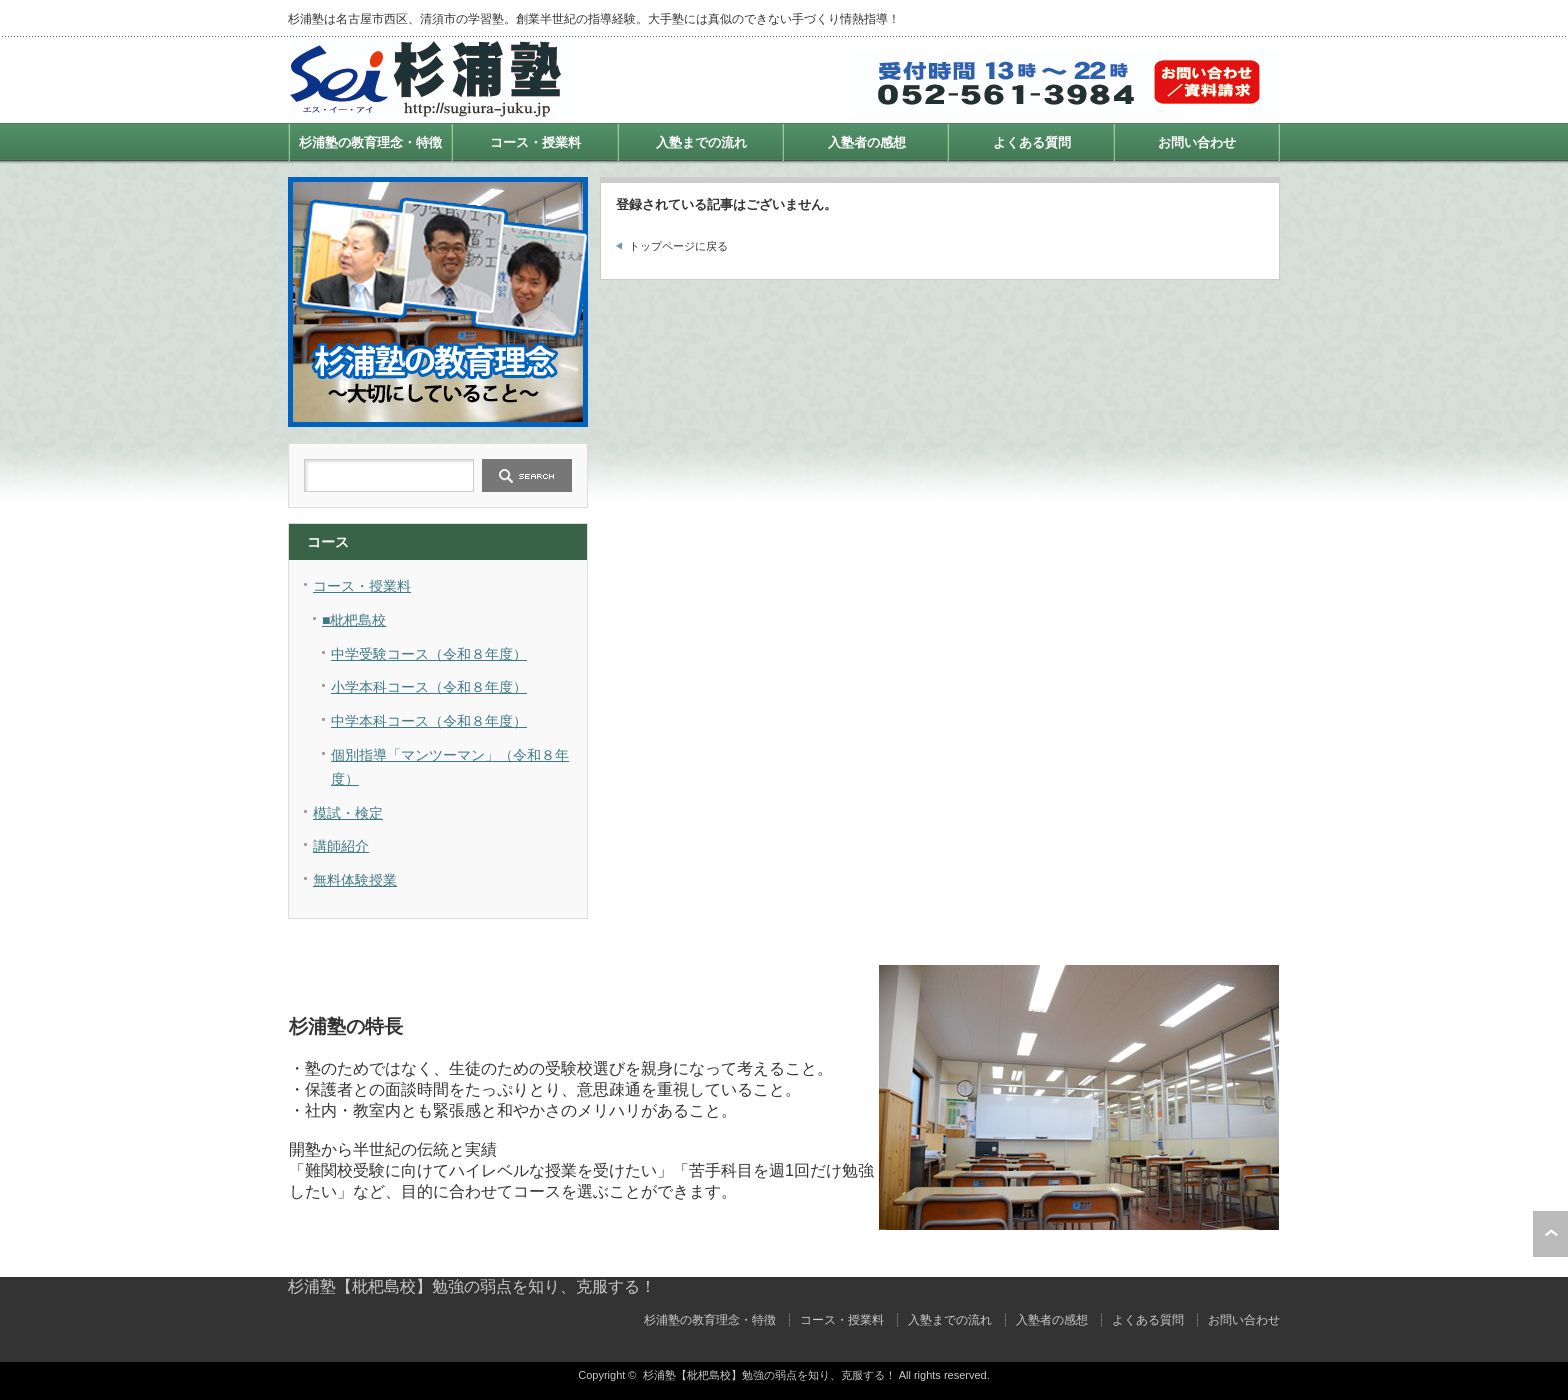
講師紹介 (341, 846)
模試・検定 (348, 813)
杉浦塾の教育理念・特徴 (370, 142)
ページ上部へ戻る (1550, 1234)
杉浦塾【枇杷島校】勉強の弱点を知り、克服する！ (472, 1286)
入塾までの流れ (701, 142)
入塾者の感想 (867, 142)
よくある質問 (1032, 142)
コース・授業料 (535, 142)
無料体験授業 (355, 880)
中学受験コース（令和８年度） (429, 654)
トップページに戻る (678, 246)
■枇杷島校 (354, 620)
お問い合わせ (1197, 142)
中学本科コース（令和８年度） (429, 721)
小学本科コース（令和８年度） (429, 687)
